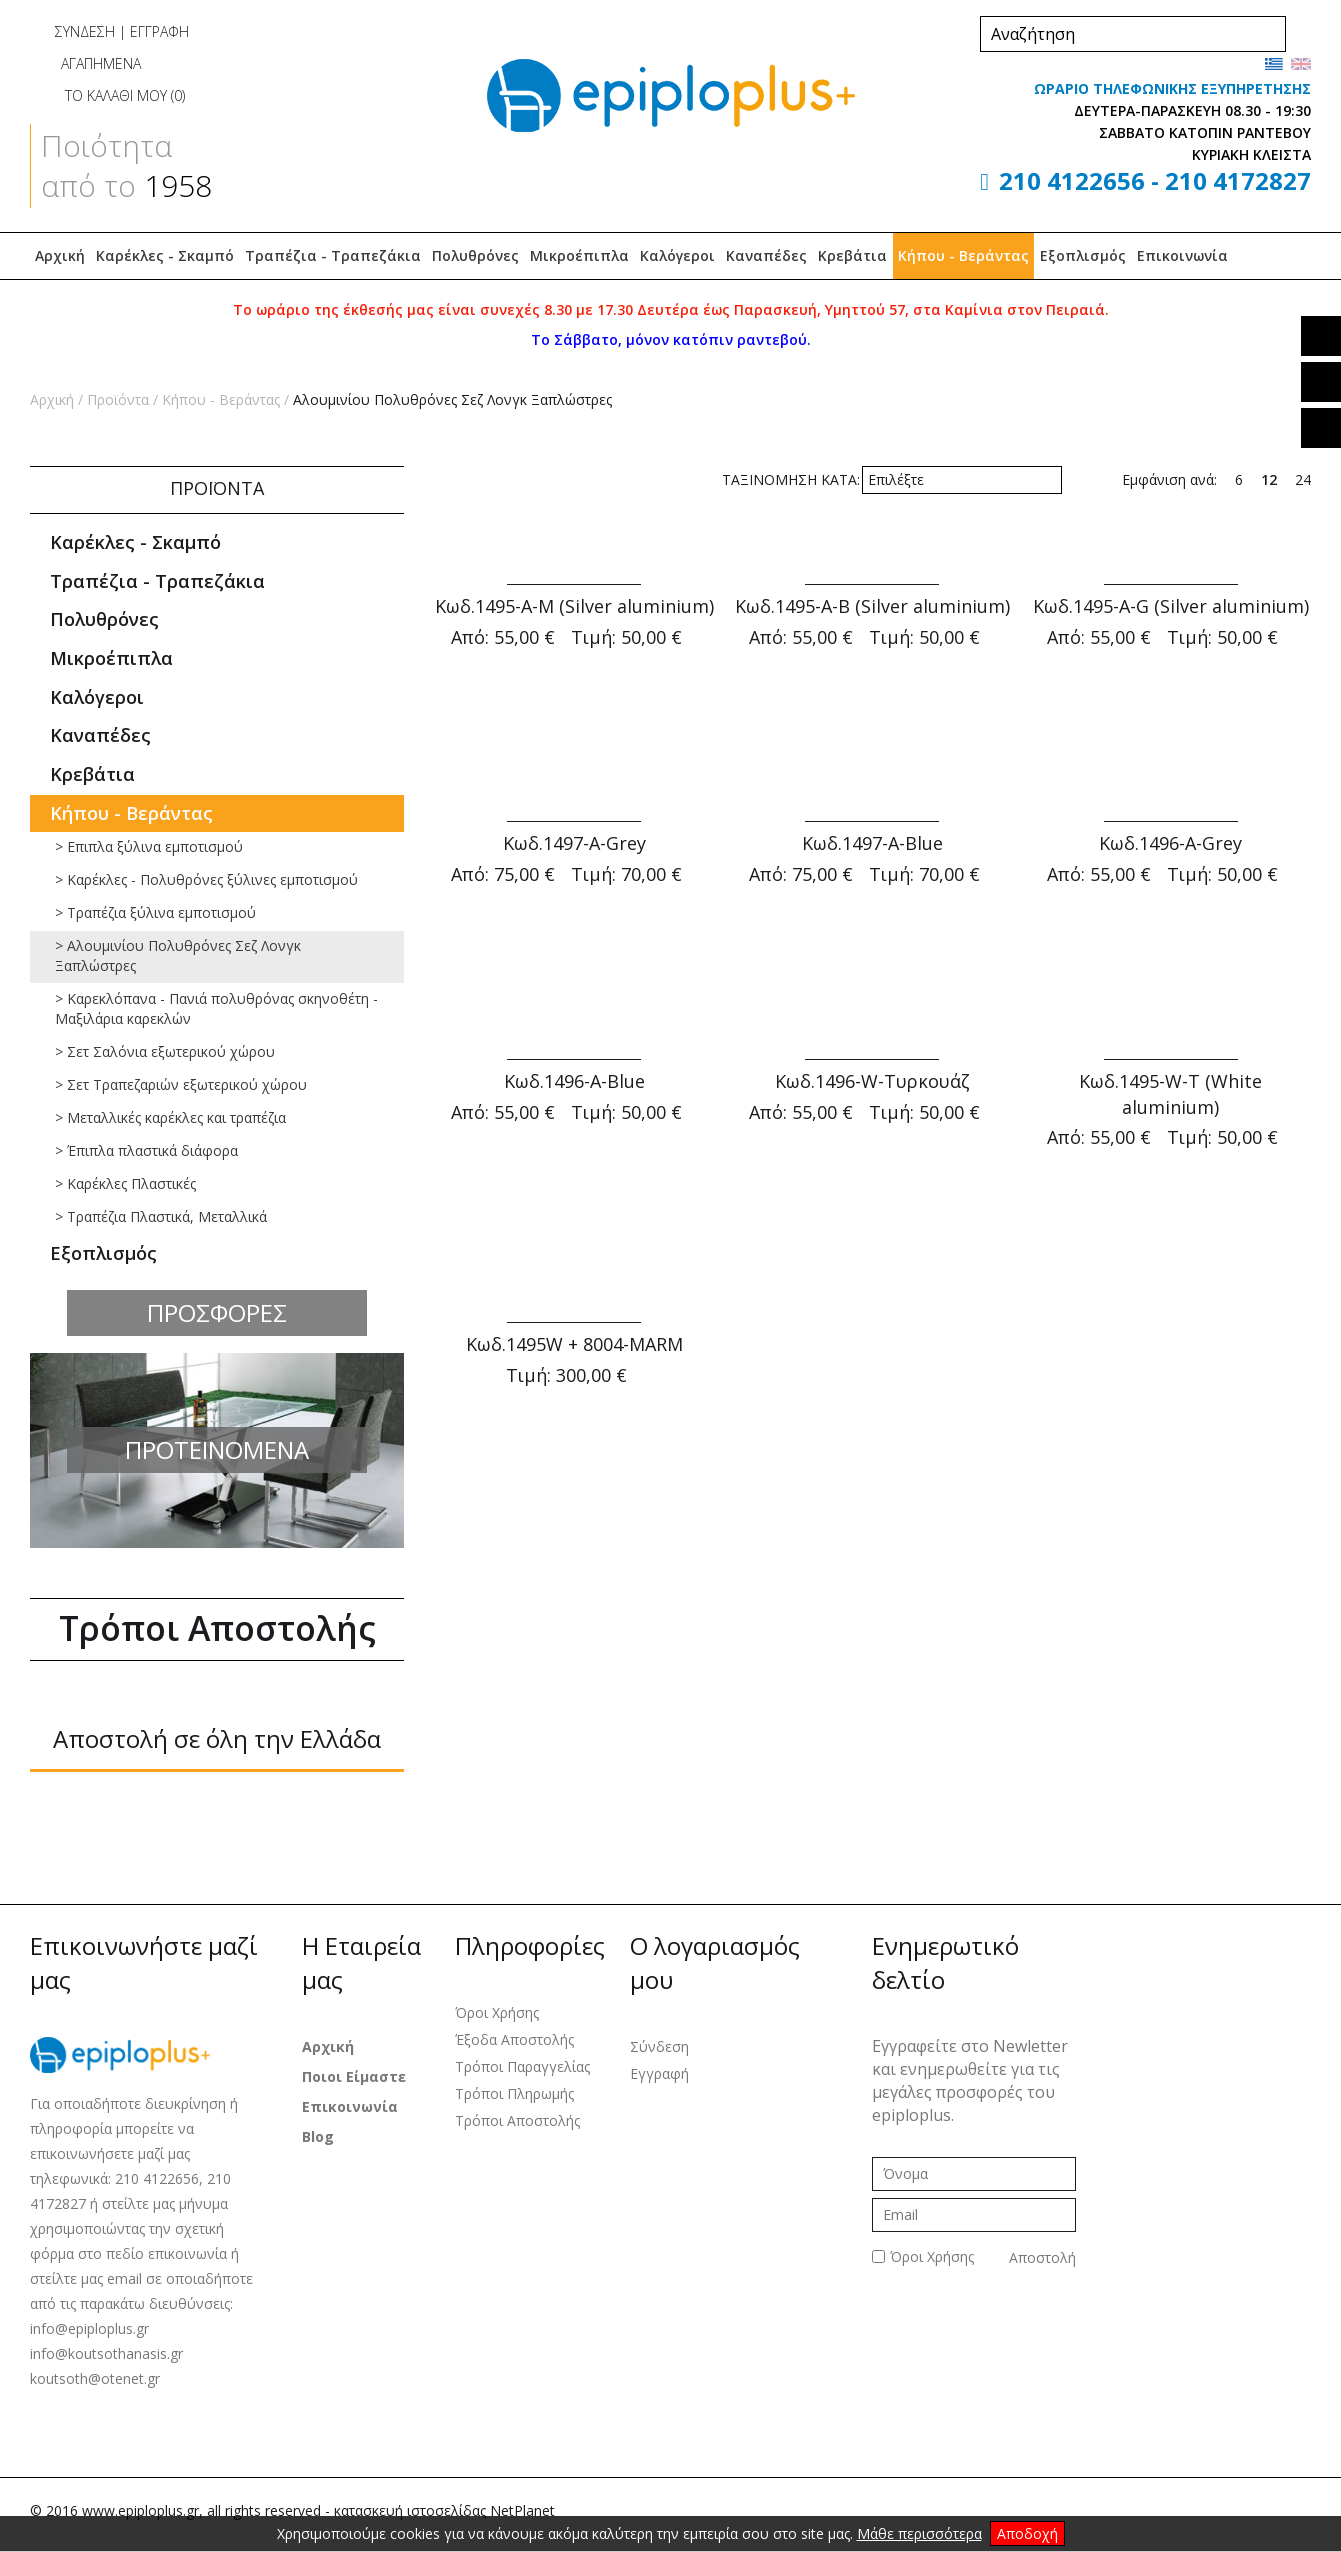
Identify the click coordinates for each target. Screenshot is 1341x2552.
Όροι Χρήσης (497, 2012)
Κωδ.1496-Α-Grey (1170, 843)
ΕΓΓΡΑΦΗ (159, 31)
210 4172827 (1238, 180)
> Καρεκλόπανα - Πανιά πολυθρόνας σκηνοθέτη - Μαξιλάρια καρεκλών (216, 1008)
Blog (318, 2136)
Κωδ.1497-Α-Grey (574, 843)
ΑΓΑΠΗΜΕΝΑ (85, 63)
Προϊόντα (118, 399)
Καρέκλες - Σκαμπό (165, 255)
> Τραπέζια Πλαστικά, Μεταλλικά (161, 1216)
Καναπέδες (766, 255)
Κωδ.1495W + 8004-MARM (574, 1344)
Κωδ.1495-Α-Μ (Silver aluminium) (574, 606)
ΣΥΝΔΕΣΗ (85, 31)
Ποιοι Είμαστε (354, 2076)
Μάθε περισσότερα (919, 2533)
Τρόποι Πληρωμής (514, 2093)
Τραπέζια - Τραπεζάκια (333, 255)
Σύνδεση (659, 2046)
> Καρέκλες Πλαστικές (125, 1183)
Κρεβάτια (852, 255)
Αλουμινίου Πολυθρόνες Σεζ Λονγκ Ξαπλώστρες (452, 399)
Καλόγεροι (677, 255)
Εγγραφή (659, 2073)
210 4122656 (1072, 180)
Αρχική (60, 255)
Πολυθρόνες (475, 255)
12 (1269, 479)
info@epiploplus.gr (89, 2328)
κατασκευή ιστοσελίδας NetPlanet (444, 2510)
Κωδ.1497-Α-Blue (872, 843)
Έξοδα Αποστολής (514, 2039)
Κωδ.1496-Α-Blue (574, 1081)
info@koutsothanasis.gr (106, 2353)
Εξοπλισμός (1083, 255)
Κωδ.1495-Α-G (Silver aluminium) (1171, 606)
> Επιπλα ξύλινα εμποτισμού (149, 846)
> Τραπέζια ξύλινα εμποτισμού (155, 912)
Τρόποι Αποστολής (517, 2120)
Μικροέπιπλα (579, 255)
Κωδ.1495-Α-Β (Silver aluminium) (872, 606)
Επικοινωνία (1182, 255)
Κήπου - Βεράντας (963, 255)
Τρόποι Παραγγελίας (522, 2066)
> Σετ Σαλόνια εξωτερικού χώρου (165, 1051)
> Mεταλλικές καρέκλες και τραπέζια (170, 1117)
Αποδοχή (1027, 2533)
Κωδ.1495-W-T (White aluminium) (1170, 1094)
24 (1303, 479)
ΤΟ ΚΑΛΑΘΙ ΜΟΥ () (107, 95)
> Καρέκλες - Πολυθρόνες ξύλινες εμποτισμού (206, 879)
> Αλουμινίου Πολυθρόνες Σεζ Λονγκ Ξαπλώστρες (178, 955)
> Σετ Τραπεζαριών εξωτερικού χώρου (181, 1084)
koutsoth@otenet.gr (95, 2378)
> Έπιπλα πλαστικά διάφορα (146, 1150)
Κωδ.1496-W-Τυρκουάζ (872, 1081)
